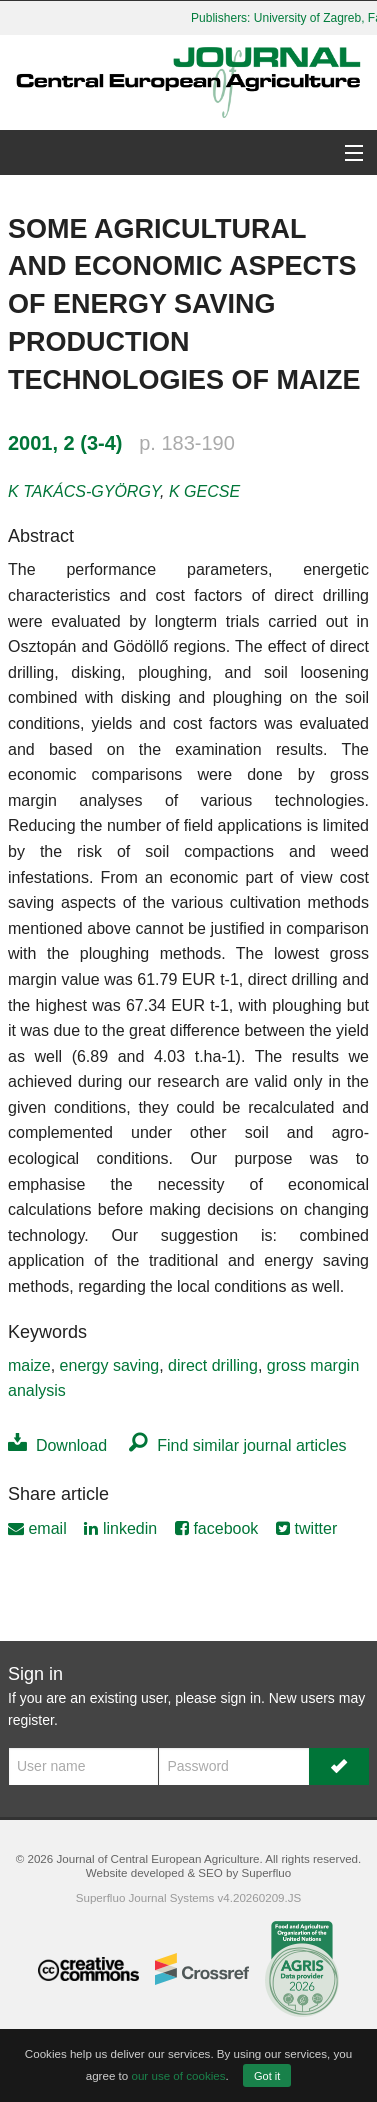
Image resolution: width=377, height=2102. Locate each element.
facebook (216, 1528)
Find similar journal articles (237, 1445)
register (31, 1720)
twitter (306, 1528)
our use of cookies (178, 2075)
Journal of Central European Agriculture (157, 1858)
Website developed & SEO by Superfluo (188, 1872)
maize (29, 1365)
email (37, 1528)
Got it (267, 2076)
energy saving (110, 1365)
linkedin (120, 1528)
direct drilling (213, 1365)
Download (57, 1445)
